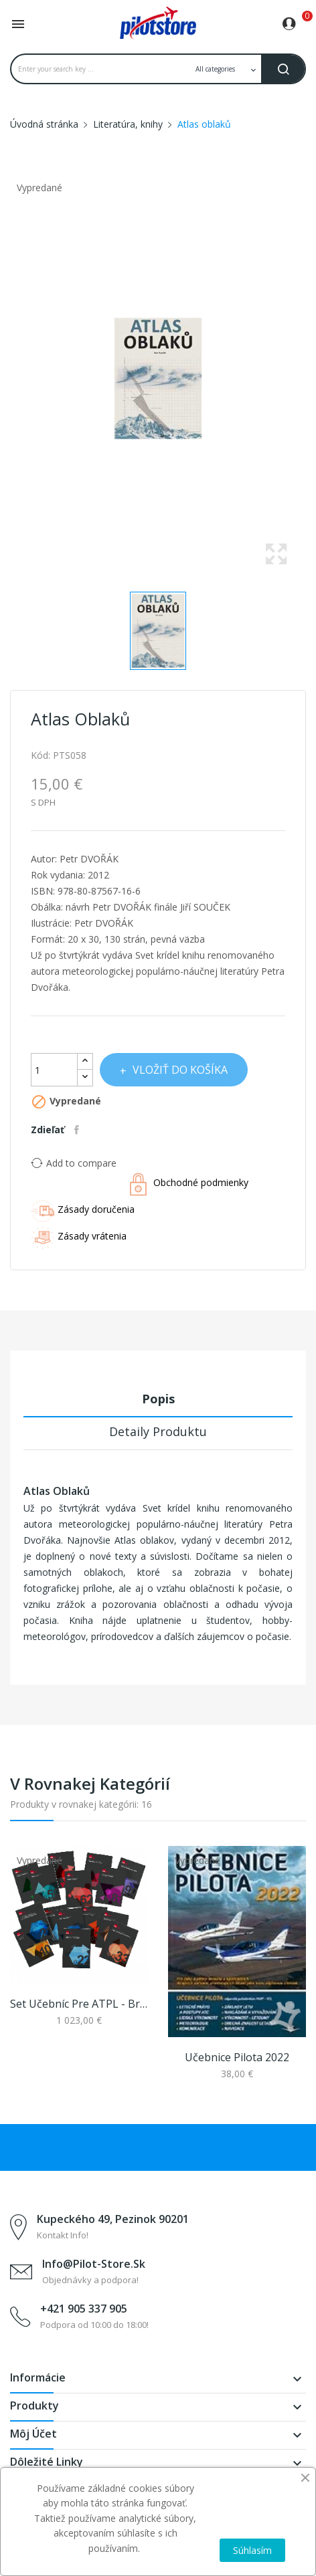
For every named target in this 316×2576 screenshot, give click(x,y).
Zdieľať (78, 1130)
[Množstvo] (54, 1069)
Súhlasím (252, 2550)
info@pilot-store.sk (93, 2263)
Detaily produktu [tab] (158, 1431)
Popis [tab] (158, 1399)
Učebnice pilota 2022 (237, 2057)
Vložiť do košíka (179, 1069)
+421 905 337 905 (83, 2308)
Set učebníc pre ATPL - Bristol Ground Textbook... (79, 2003)
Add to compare (73, 1163)
